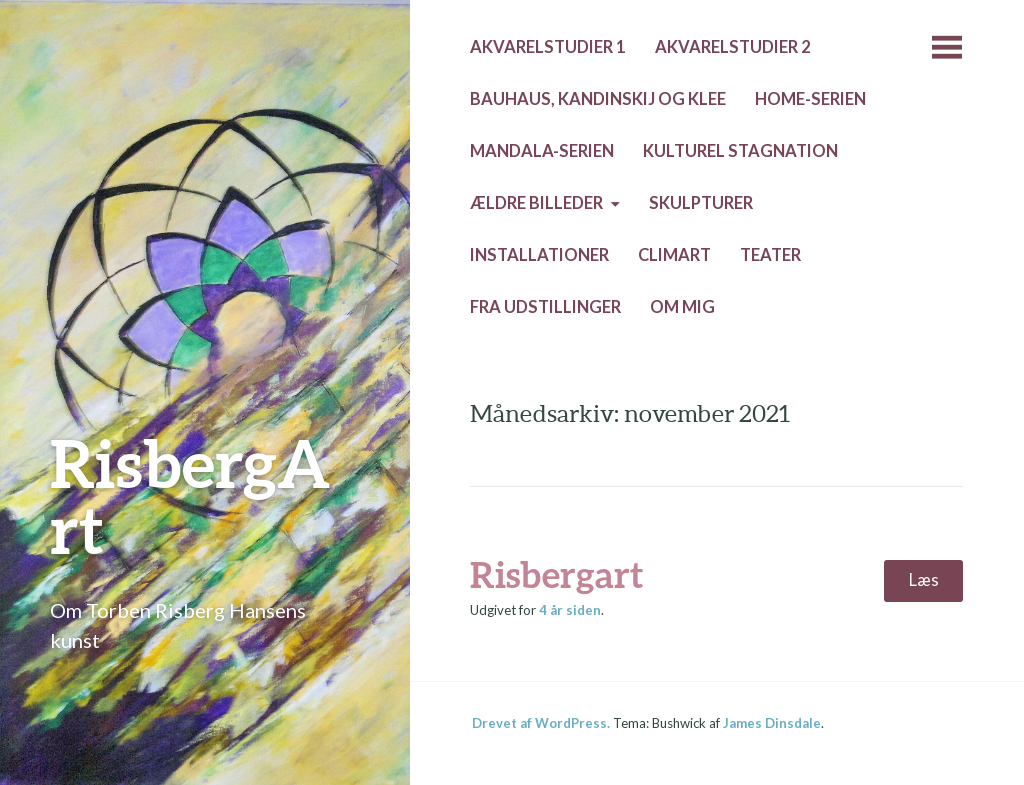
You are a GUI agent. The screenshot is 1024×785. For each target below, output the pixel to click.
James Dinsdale (772, 723)
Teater (770, 255)
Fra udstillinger (545, 307)
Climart (674, 255)
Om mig (682, 307)
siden (570, 610)
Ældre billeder (536, 203)
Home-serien (810, 99)
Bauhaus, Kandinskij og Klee (598, 99)
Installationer (539, 255)
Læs (924, 580)
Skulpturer (701, 203)
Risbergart (556, 574)
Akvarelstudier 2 (733, 47)
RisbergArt (190, 495)
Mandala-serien (542, 151)
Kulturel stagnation (740, 151)
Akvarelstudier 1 (548, 47)
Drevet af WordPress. (541, 723)
